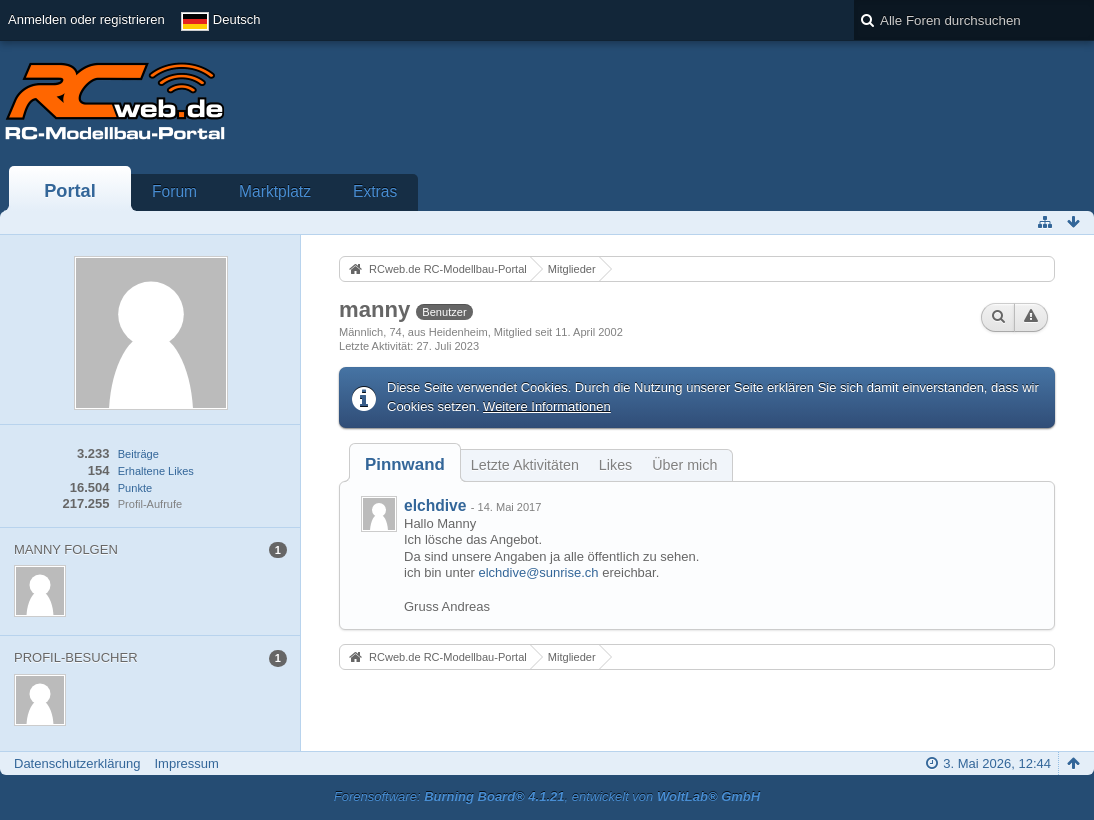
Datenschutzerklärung (77, 763)
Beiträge (138, 454)
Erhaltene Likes (156, 471)
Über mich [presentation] (684, 465)
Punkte (135, 488)
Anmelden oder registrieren (86, 19)
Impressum (186, 763)
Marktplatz (275, 191)
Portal (70, 191)
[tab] (405, 464)
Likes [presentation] (615, 465)
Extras (375, 191)
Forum (174, 191)
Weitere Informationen (547, 406)
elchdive (435, 505)
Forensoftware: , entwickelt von (547, 796)
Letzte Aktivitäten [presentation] (525, 465)
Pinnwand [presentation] (405, 464)
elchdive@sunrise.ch (538, 572)
